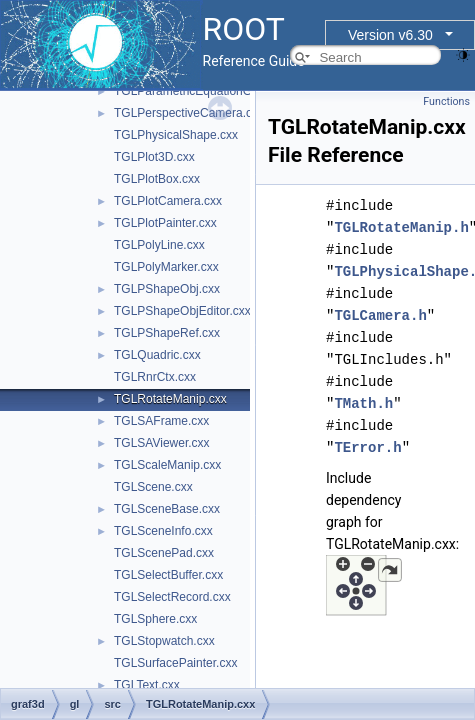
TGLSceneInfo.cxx (163, 531)
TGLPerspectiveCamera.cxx (189, 113)
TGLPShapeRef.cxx (167, 333)
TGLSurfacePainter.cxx (175, 663)
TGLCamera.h (380, 315)
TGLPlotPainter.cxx (165, 223)
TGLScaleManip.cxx (167, 465)
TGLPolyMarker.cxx (166, 267)
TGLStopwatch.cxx (164, 641)
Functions (446, 101)
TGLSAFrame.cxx (161, 421)
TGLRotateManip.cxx (170, 399)
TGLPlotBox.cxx (157, 179)
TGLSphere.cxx (155, 619)
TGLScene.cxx (153, 487)
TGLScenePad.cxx (164, 553)
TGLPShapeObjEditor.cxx (182, 311)
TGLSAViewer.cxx (162, 443)
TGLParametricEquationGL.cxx (197, 91)
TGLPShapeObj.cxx (167, 289)
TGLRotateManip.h (401, 227)
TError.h (367, 447)
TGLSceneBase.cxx (167, 509)
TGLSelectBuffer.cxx (168, 575)
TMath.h (363, 403)
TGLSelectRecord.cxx (172, 597)
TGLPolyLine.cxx (159, 245)
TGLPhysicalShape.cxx (176, 135)
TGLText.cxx (147, 685)
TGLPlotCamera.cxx (168, 201)
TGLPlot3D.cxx (154, 157)
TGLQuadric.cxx (157, 355)
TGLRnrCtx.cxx (155, 377)
